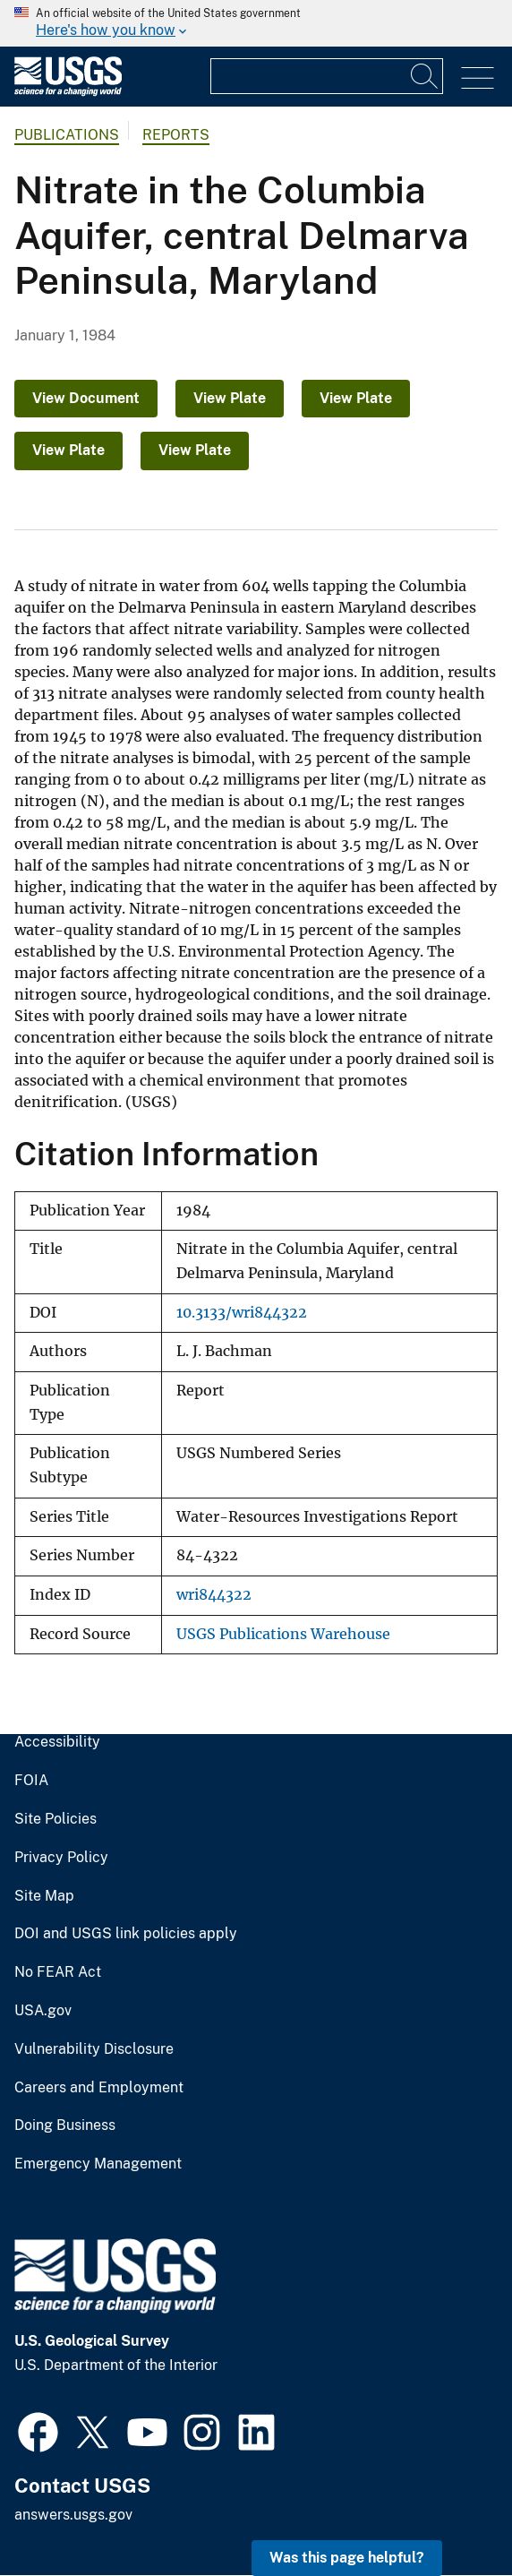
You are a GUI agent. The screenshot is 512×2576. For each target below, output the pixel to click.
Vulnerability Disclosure (94, 2049)
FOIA (31, 1781)
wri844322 (214, 1594)
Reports (175, 134)
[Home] (68, 91)
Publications (66, 134)
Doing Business (64, 2125)
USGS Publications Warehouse (283, 1634)
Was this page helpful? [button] (346, 2557)
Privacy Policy (61, 1858)
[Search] (425, 76)
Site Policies (55, 1819)
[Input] (326, 76)
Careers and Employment (98, 2088)
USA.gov (43, 2011)
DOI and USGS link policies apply (125, 1934)
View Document (86, 398)
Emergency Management (98, 2164)
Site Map (44, 1896)
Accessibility (57, 1742)
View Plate (229, 398)
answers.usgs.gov (73, 2514)
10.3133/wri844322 (241, 1312)
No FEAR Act (57, 1972)
